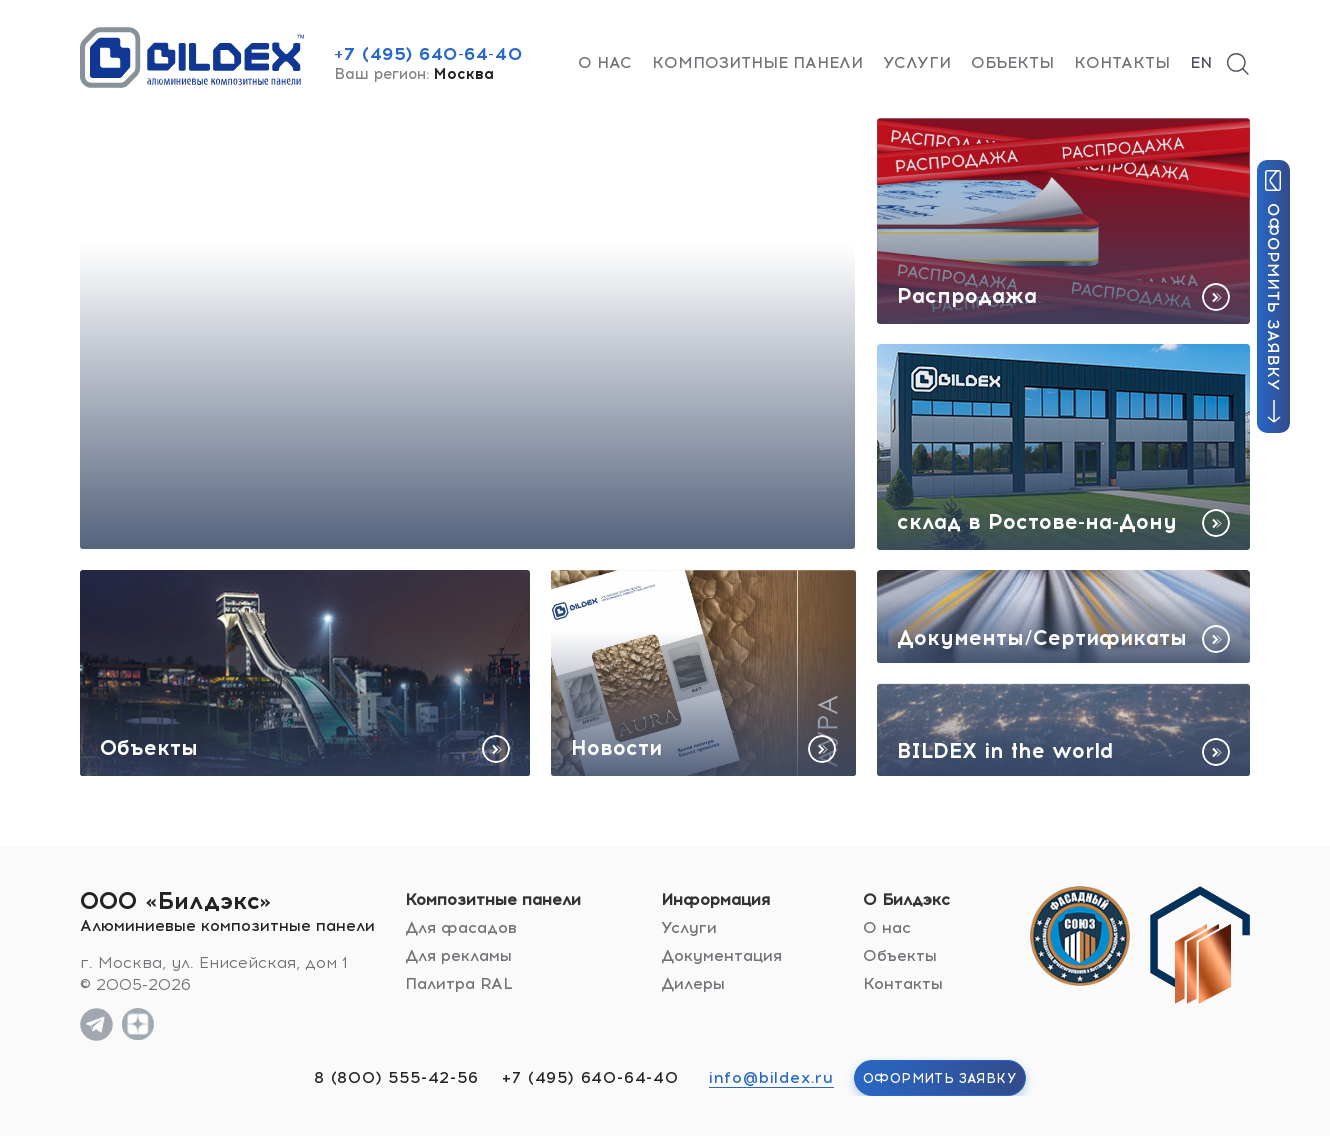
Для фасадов (461, 927)
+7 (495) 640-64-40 (428, 54)
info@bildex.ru (771, 1077)
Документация (721, 955)
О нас (605, 62)
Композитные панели (757, 62)
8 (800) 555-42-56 (396, 1077)
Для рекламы (458, 955)
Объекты (1012, 62)
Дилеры (693, 983)
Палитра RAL (459, 983)
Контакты (1122, 62)
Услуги (917, 62)
